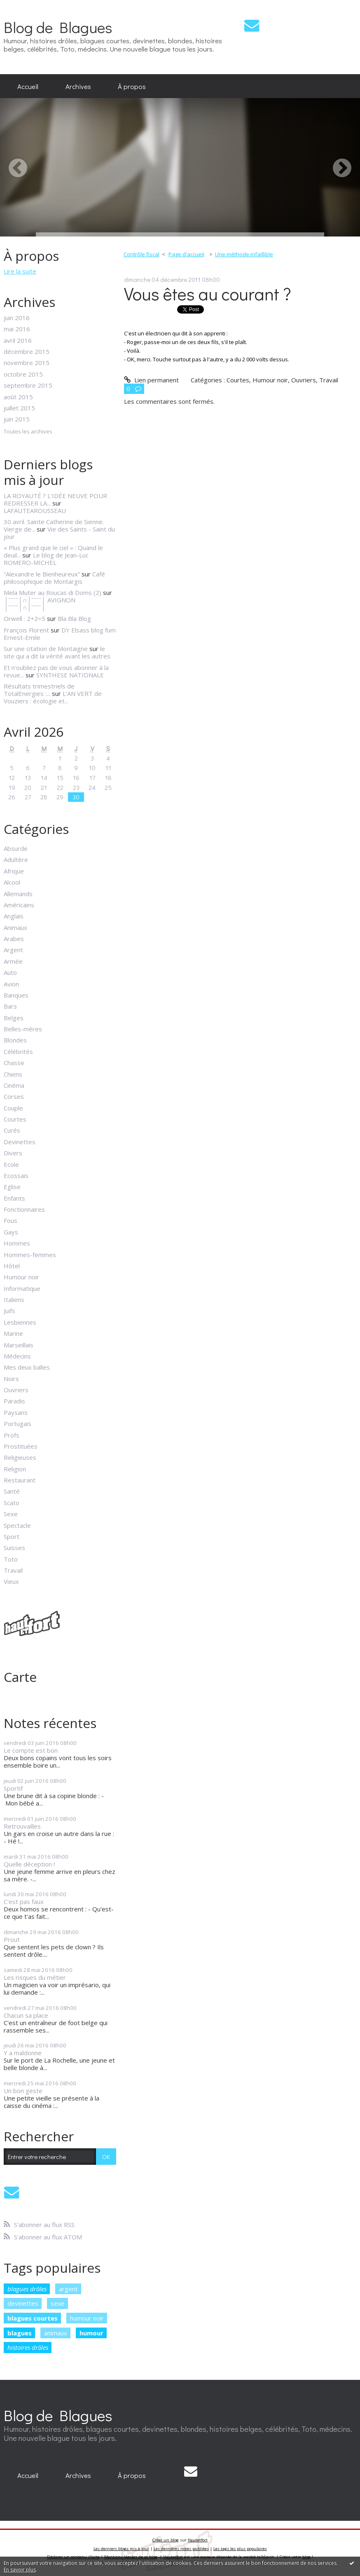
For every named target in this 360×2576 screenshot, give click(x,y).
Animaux (15, 927)
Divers (13, 1153)
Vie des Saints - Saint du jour (59, 533)
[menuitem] (28, 86)
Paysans (16, 1412)
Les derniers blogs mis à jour (121, 2548)
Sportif (13, 1788)
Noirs (11, 1378)
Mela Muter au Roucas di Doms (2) (52, 592)
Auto (10, 972)
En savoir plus (20, 2569)
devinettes (22, 2303)
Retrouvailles (22, 1826)
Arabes (14, 938)
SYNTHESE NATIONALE (70, 675)
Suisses (14, 1547)
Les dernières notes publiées (181, 2548)
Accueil (27, 86)
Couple (13, 1108)
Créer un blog (165, 2540)
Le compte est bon (31, 1750)
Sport (11, 1536)
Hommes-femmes (30, 1254)
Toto (11, 1559)
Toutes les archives (28, 432)
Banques (16, 995)
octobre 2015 (23, 374)
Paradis (14, 1401)
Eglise (12, 1186)
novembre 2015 (26, 362)
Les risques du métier (35, 1977)
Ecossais (16, 1175)
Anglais (13, 916)
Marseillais (18, 1345)
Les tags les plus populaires (240, 2548)
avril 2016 (18, 340)
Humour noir (21, 1277)
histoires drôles (27, 2347)
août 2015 (18, 396)
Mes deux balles (27, 1367)
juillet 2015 (19, 408)
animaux (55, 2333)
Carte (20, 1677)
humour (91, 2333)
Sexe (11, 1513)
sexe (58, 2303)
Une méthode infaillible (244, 254)
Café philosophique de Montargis (54, 577)
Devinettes (19, 1141)
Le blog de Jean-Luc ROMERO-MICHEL (46, 559)
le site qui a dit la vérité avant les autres (57, 652)
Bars (10, 1006)
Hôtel (12, 1265)
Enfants (14, 1198)
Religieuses (20, 1457)
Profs (11, 1435)
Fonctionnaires (24, 1209)
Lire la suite (20, 271)
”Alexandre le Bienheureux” (42, 574)
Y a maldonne (23, 2053)
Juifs (9, 1310)
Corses (14, 1096)
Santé (12, 1491)
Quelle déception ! (29, 1864)
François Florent (26, 630)
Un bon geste (23, 2091)
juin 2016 (17, 317)
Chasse (14, 1062)
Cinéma (14, 1085)
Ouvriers (16, 1389)
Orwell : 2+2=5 (24, 618)
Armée (13, 961)
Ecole (11, 1164)
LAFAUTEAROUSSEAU (35, 510)
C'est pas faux (24, 1901)
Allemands (18, 893)
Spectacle (17, 1525)
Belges (13, 1017)
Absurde (16, 848)
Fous (10, 1220)
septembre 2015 (28, 385)
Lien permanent (151, 380)
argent (68, 2289)
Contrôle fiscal (141, 254)
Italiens (14, 1299)
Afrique (14, 871)
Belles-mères (23, 1029)
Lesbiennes (20, 1322)
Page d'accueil (186, 254)
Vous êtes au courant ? (207, 293)
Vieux (11, 1581)
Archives (78, 86)
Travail (13, 1570)
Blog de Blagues (58, 27)
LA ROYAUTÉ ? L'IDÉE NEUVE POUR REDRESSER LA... (55, 499)
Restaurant (19, 1480)
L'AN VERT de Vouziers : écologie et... (53, 697)
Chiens (13, 1074)
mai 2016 (17, 329)
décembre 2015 (26, 351)
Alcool (12, 882)
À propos (132, 86)
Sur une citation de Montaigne (46, 648)
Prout (12, 1939)
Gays (11, 1232)
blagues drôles (27, 2289)
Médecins (17, 1356)
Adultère (16, 859)
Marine (13, 1333)
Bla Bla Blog (74, 618)
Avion (11, 984)
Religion (15, 1469)
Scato (11, 1502)
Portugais (17, 1423)
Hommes (17, 1243)
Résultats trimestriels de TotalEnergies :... (39, 690)
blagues (19, 2333)
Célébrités (18, 1051)
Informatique (22, 1288)
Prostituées (20, 1446)
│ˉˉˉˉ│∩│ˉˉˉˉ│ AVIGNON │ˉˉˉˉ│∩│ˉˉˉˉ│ (39, 603)
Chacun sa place (26, 2015)
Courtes (15, 1119)
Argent (13, 949)
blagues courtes (32, 2318)
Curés (12, 1130)
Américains (19, 905)
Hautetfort (198, 2540)
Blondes (15, 1040)
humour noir (87, 2318)
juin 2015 (17, 419)
